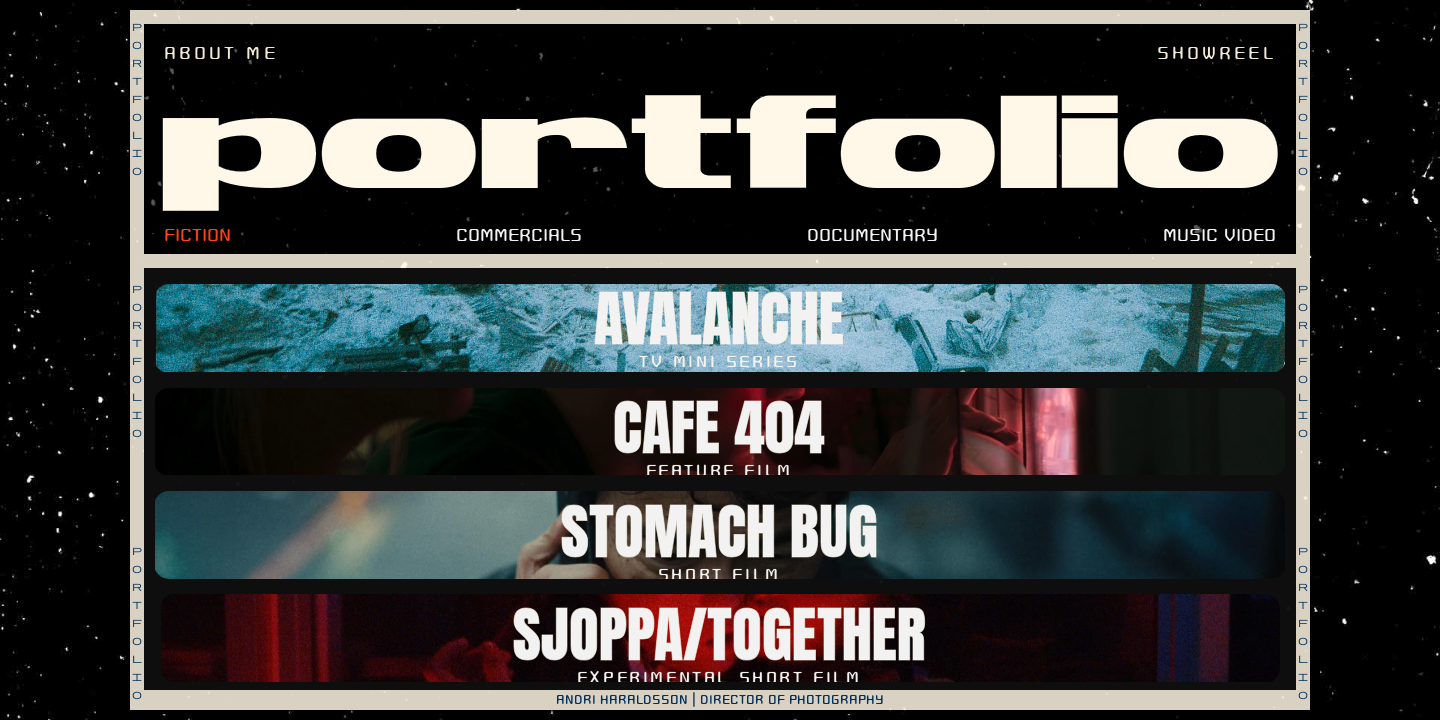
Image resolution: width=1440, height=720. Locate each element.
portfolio (720, 146)
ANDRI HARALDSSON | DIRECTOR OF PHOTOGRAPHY (720, 700)
